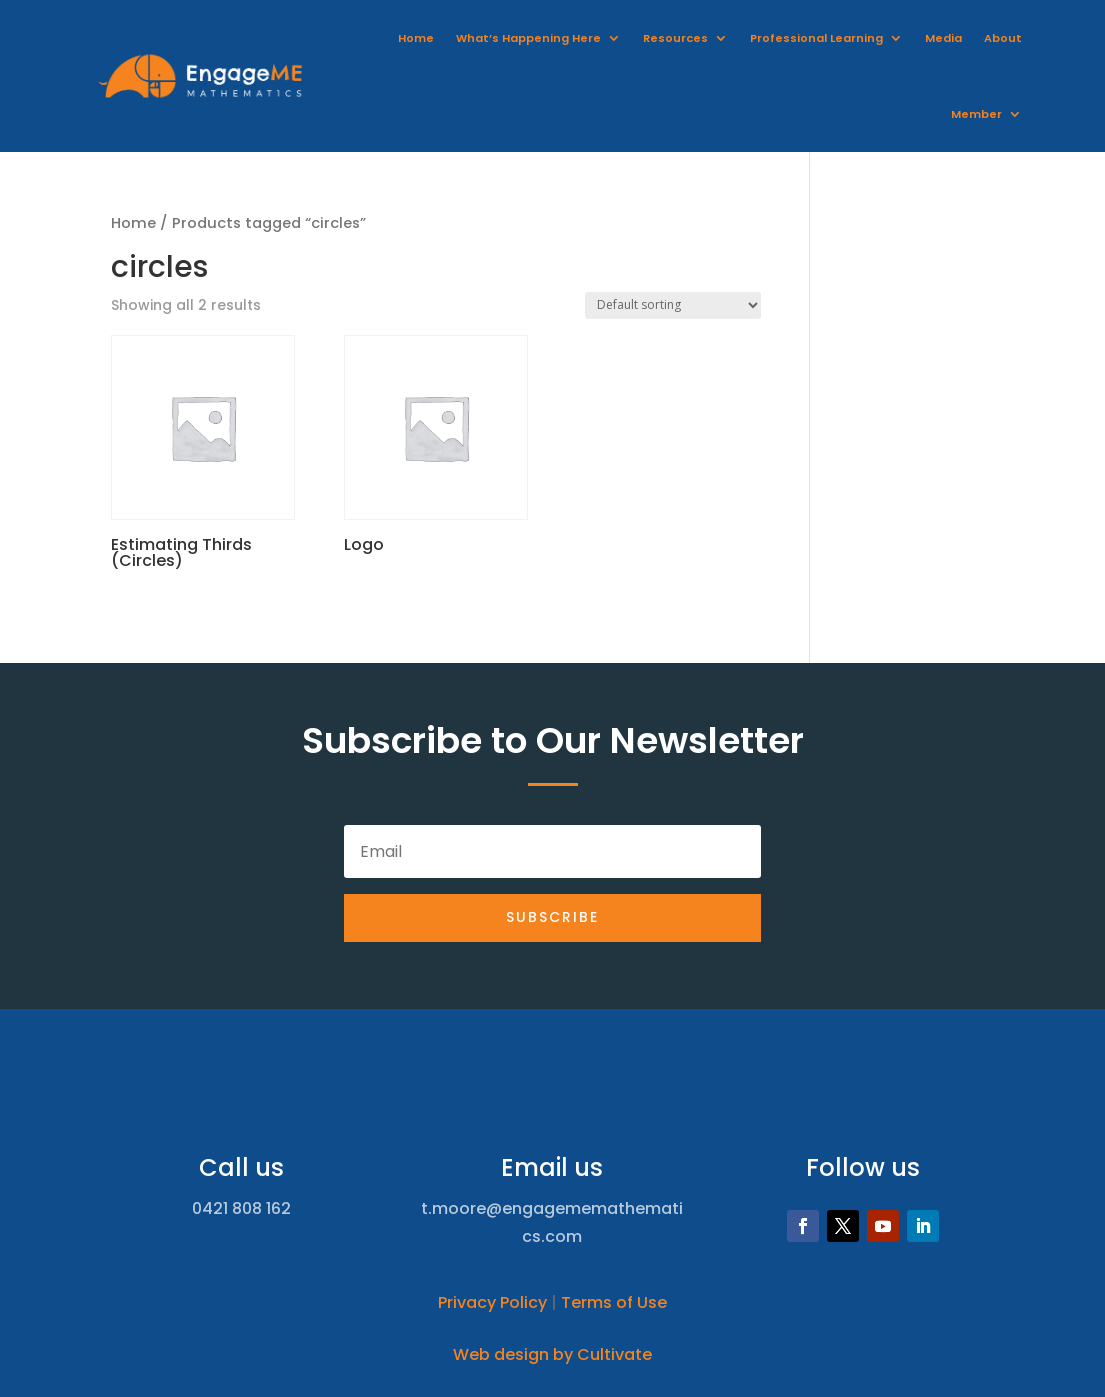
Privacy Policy (492, 1302)
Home (416, 38)
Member (976, 114)
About (1003, 38)
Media (943, 38)
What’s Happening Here (528, 38)
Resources (675, 38)
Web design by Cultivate (552, 1354)
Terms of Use (614, 1302)
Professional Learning (816, 38)
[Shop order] (673, 305)
